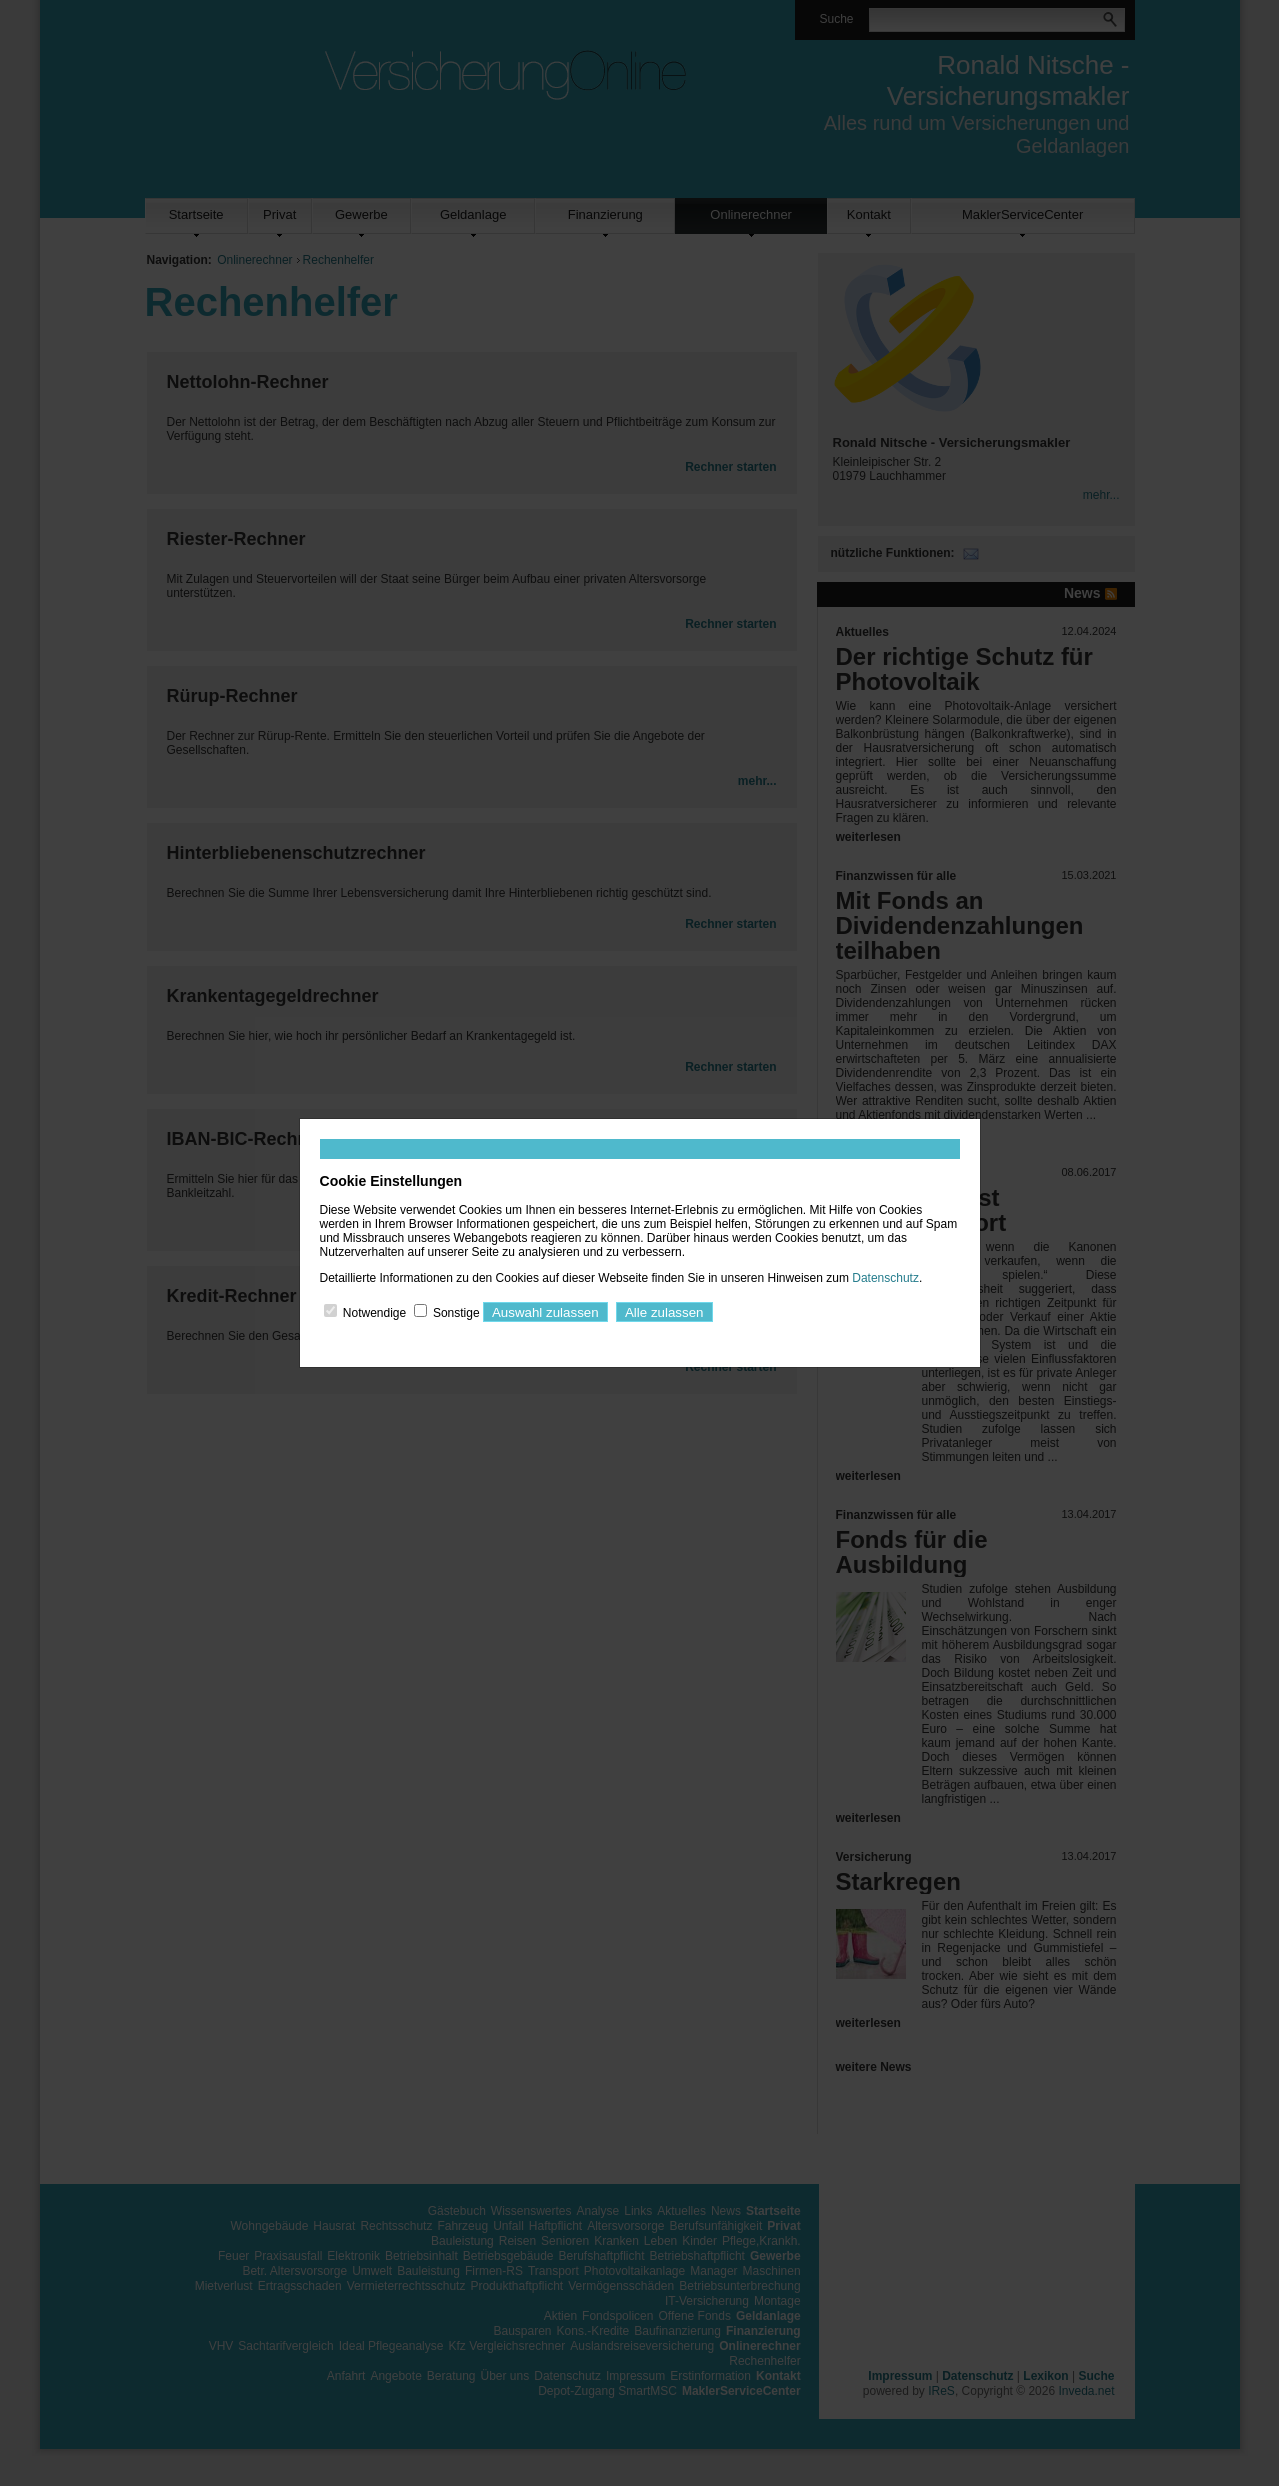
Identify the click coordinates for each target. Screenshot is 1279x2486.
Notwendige (374, 1313)
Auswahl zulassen (545, 1312)
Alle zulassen (664, 1312)
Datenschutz (885, 1278)
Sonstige (456, 1313)
